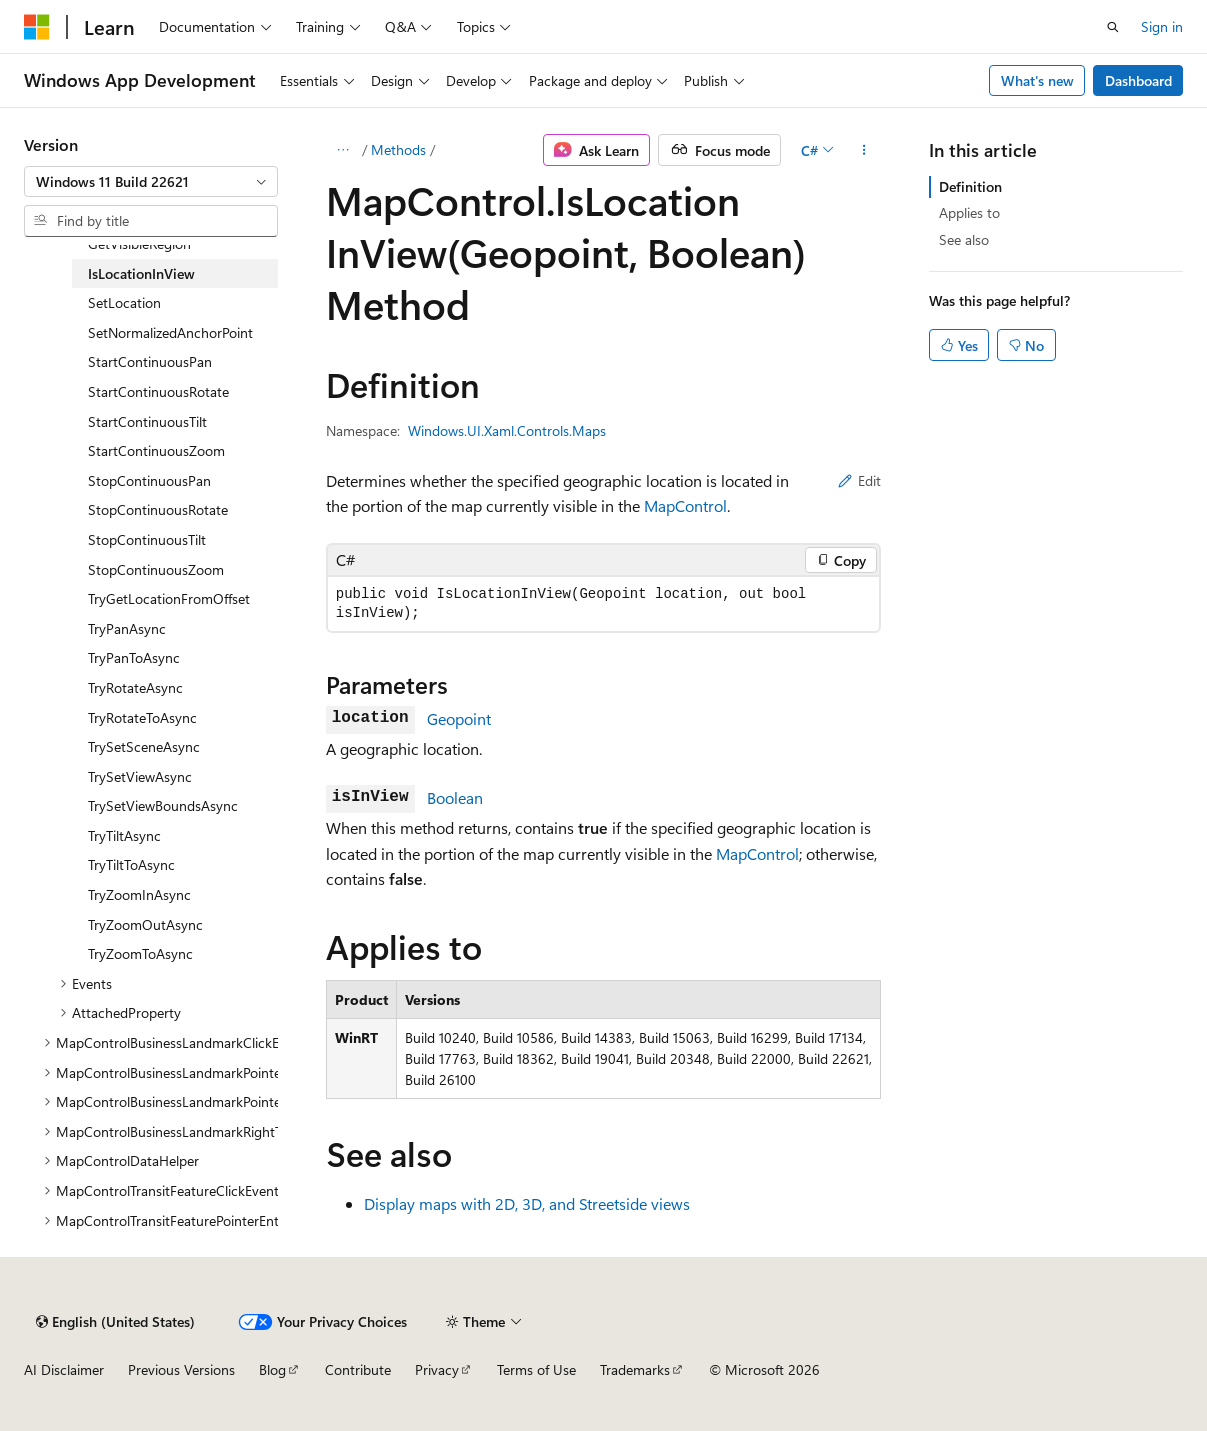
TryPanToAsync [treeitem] (134, 657)
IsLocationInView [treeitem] (141, 273)
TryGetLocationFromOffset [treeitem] (169, 598)
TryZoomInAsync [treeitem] (139, 894)
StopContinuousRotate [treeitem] (158, 509)
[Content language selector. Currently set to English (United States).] (115, 1322)
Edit (859, 480)
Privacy (437, 1369)
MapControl (685, 505)
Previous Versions (181, 1369)
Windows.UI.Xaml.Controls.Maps (507, 430)
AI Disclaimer (64, 1369)
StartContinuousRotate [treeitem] (158, 391)
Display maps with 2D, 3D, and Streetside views (527, 1203)
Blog (272, 1369)
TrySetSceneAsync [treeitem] (144, 746)
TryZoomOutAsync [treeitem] (145, 924)
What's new (1037, 80)
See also (964, 239)
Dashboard (1138, 80)
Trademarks (635, 1369)
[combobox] (151, 182)
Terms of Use (536, 1369)
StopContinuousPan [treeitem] (149, 480)
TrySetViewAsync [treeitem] (140, 776)
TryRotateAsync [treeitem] (135, 687)
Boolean (455, 797)
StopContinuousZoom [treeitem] (156, 569)
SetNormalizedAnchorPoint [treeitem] (170, 332)
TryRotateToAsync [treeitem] (142, 717)
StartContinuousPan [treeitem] (150, 361)
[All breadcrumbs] (343, 150)
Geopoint (459, 718)
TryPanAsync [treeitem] (127, 628)
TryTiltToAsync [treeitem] (131, 864)
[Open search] (1113, 27)
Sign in (1162, 26)
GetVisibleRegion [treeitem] (139, 243)
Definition (970, 186)
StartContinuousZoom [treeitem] (156, 450)
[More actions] (863, 150)
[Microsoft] (37, 27)
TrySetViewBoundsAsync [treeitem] (163, 805)
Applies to (969, 212)
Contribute (358, 1369)
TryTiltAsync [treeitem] (124, 835)
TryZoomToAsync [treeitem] (140, 953)
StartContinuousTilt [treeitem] (147, 421)
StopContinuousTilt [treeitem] (147, 539)
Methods (398, 149)
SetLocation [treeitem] (124, 302)
